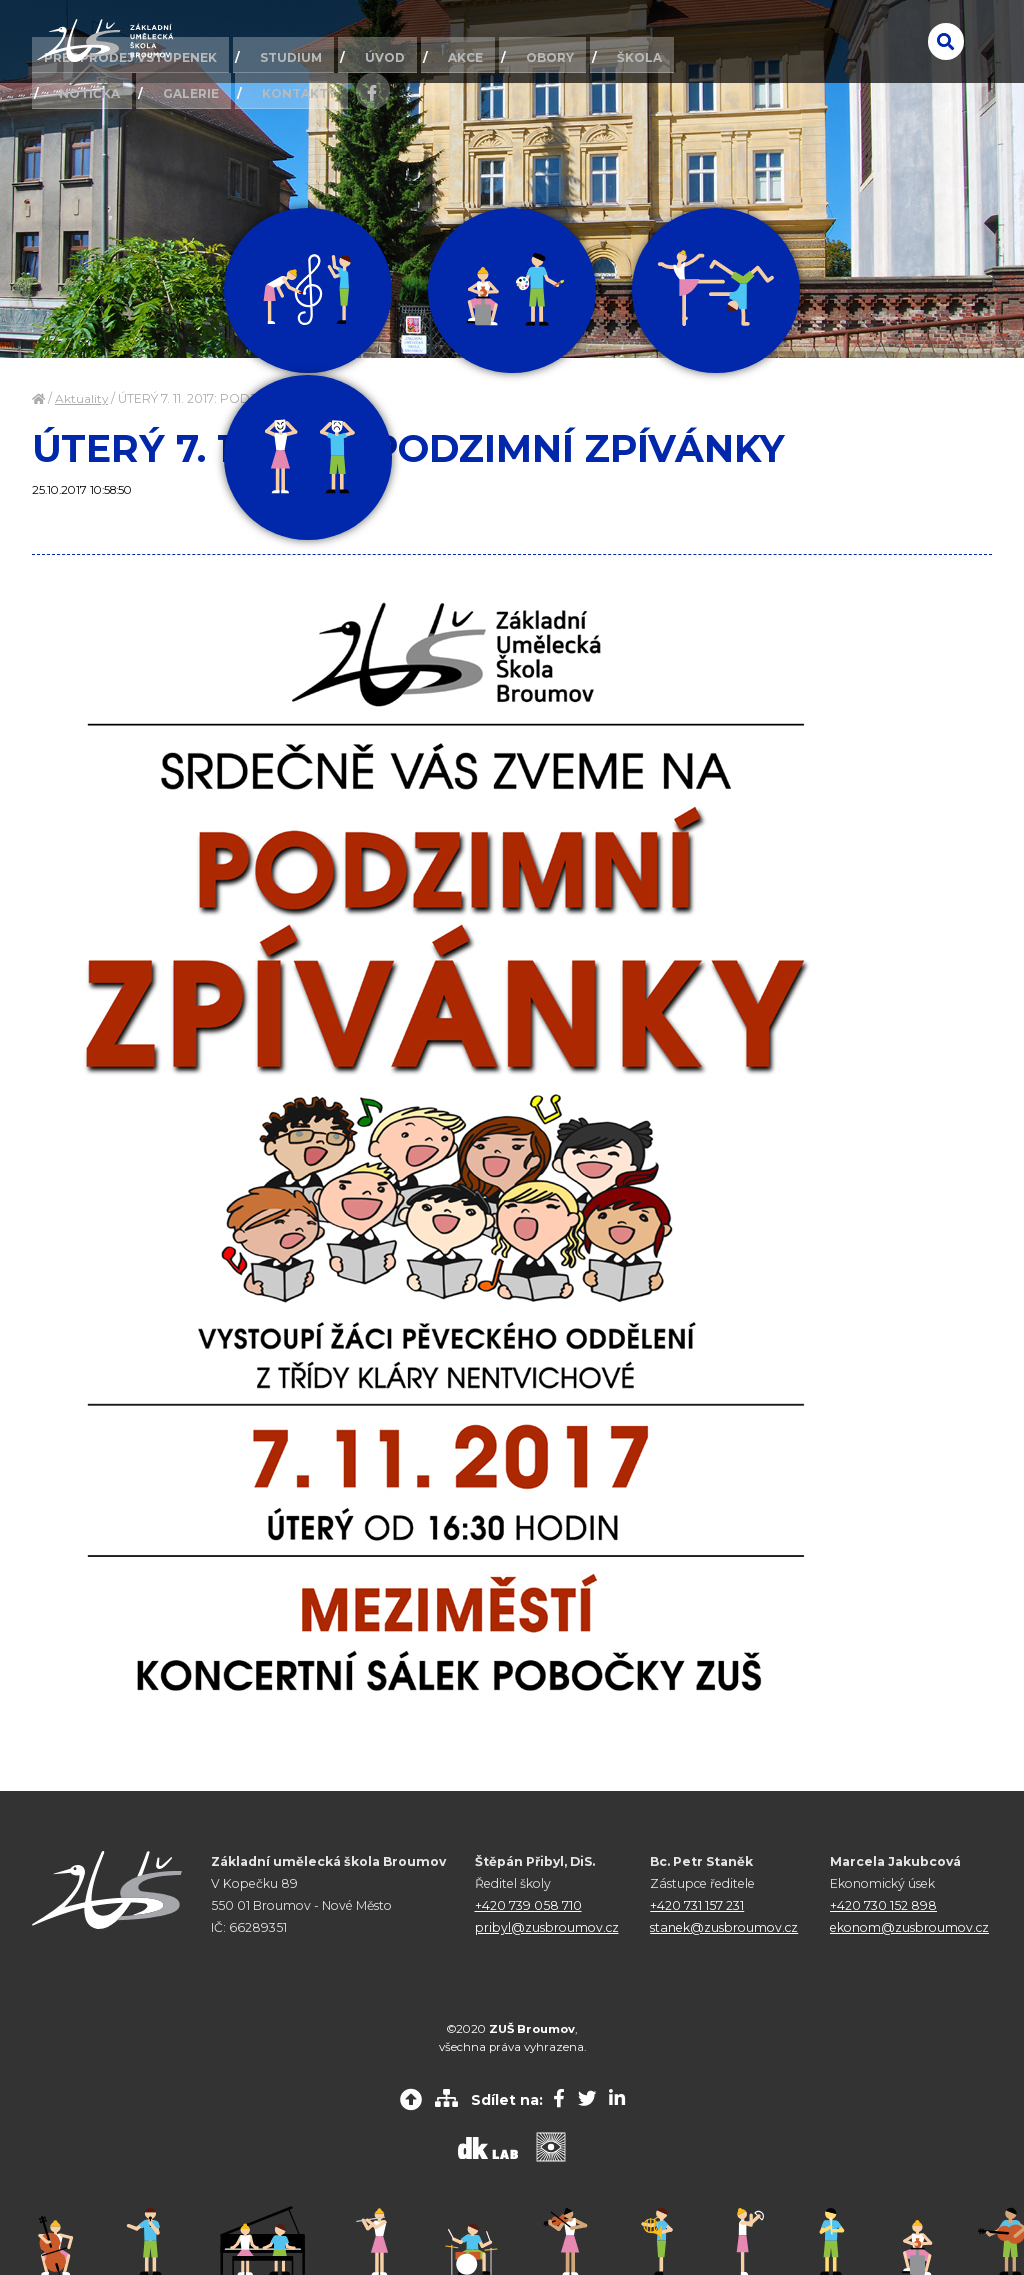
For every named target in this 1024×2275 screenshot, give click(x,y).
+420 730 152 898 (883, 1905)
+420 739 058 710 (528, 1905)
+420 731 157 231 (697, 1905)
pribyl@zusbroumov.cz (547, 1927)
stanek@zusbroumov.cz (724, 1927)
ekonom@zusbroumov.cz (909, 1927)
